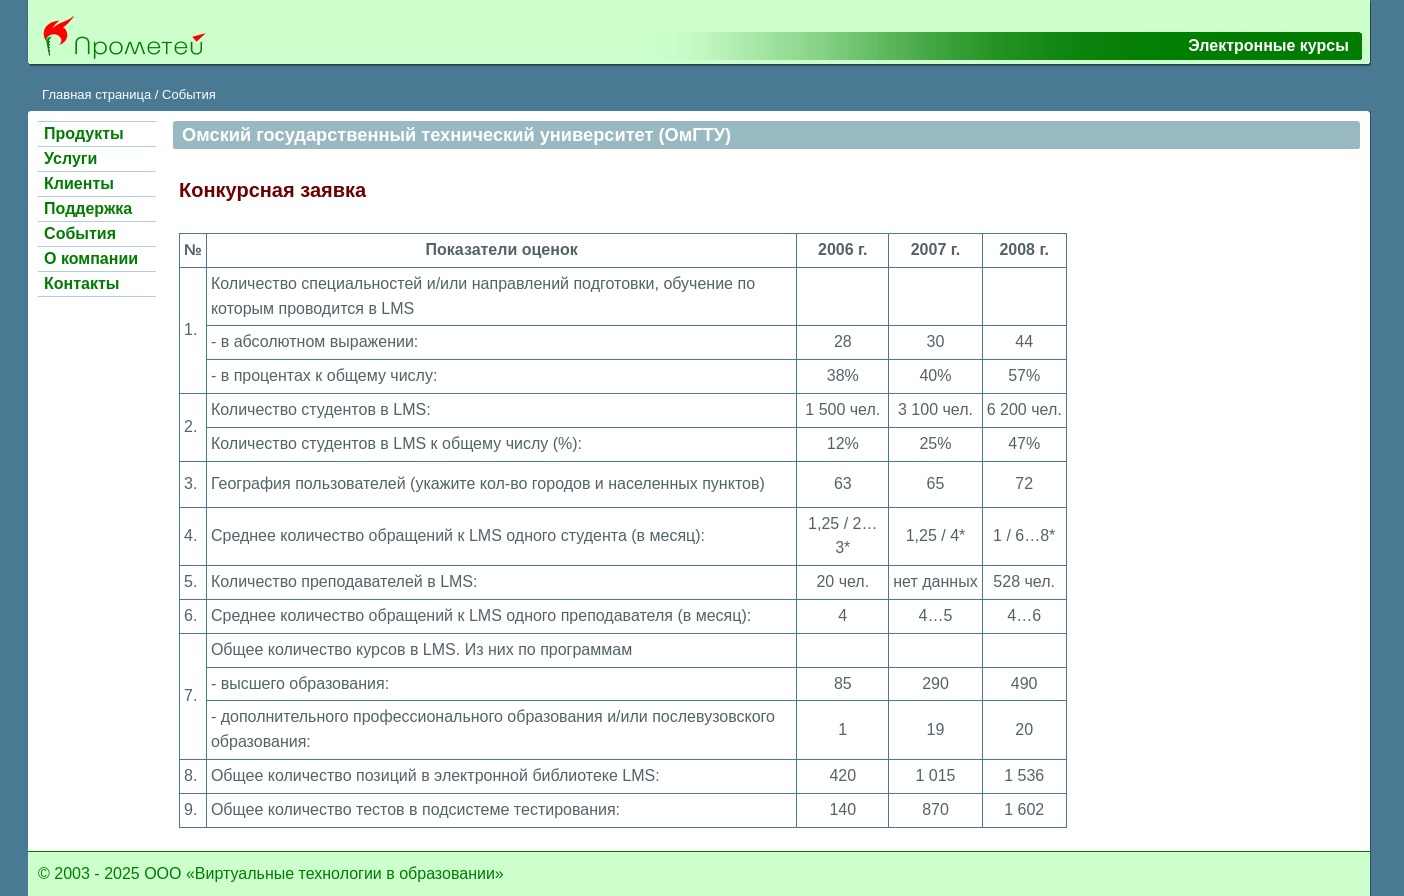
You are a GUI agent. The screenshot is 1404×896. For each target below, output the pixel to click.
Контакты (81, 283)
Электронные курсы (1268, 45)
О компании (91, 258)
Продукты (84, 133)
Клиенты (79, 183)
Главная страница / (100, 94)
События (189, 94)
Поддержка (88, 208)
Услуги (70, 158)
